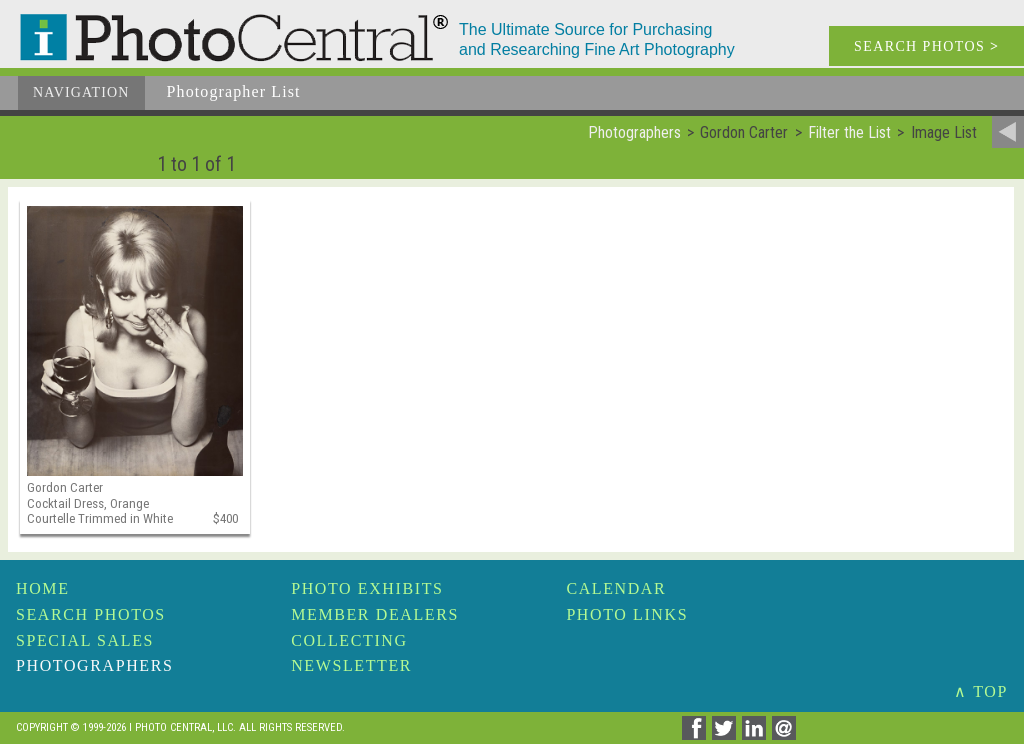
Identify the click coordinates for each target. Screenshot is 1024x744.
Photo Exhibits (367, 588)
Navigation (81, 92)
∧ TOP (981, 691)
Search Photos (91, 614)
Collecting (349, 640)
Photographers (94, 665)
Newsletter (351, 665)
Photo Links (627, 614)
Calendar (616, 588)
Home (43, 588)
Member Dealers (375, 614)
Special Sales (85, 640)
